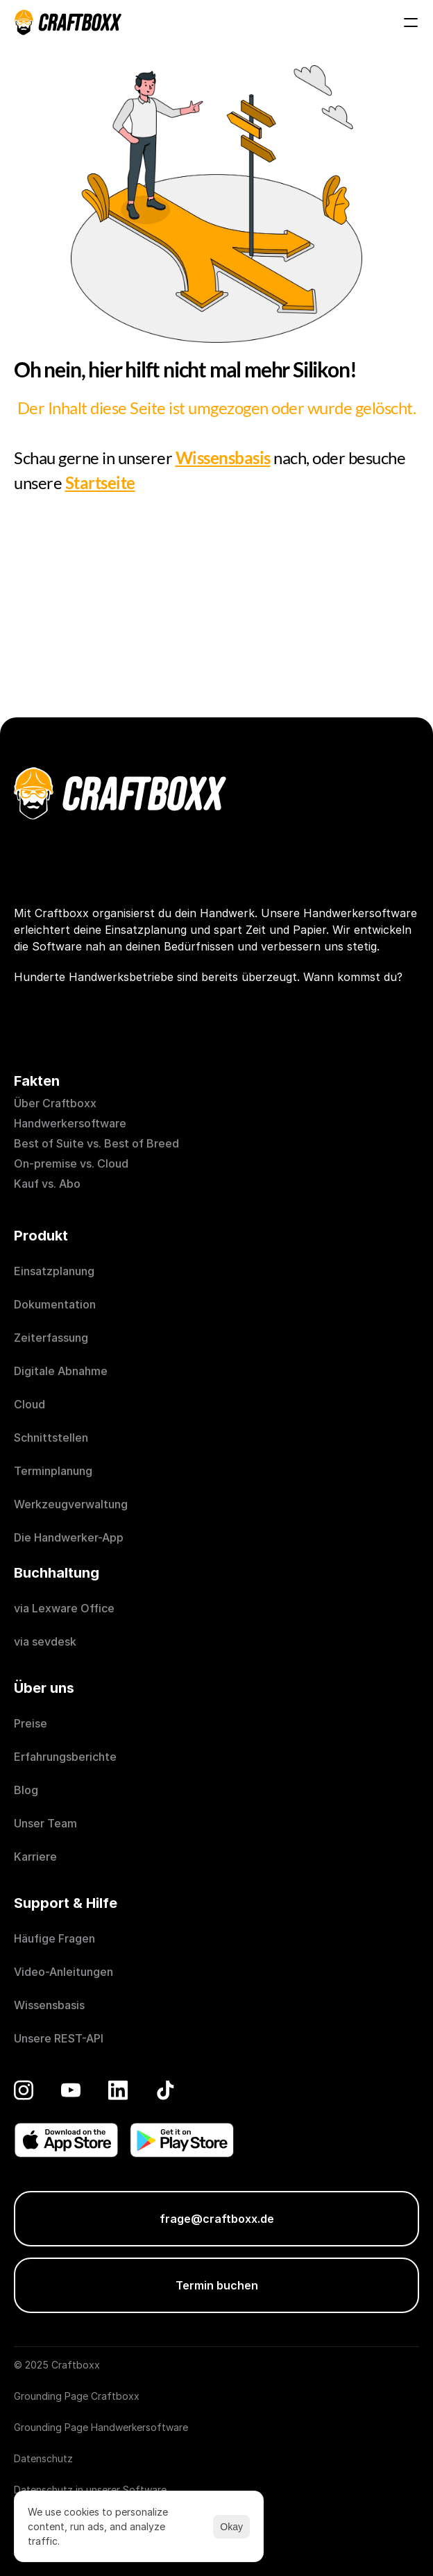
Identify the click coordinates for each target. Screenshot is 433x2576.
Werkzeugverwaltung (71, 1504)
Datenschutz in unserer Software (90, 2490)
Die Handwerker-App (69, 1537)
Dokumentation (55, 1304)
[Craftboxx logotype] (67, 22)
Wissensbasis (49, 2005)
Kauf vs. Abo (47, 1184)
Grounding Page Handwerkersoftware (101, 2427)
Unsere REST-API (58, 2038)
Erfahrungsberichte (66, 1757)
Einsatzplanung (54, 1271)
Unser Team (45, 1823)
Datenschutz (43, 2458)
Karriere (35, 1856)
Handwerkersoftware (70, 1123)
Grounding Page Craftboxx (76, 2396)
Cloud (29, 1404)
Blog (26, 1790)
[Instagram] (23, 2090)
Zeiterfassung (51, 1338)
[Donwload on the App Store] (66, 2140)
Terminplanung (53, 1471)
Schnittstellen (51, 1437)
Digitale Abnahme (61, 1371)
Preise (30, 1723)
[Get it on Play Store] (182, 2140)
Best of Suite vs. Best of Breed (96, 1143)
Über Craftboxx (55, 1103)
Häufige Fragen (54, 1938)
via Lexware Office (64, 1608)
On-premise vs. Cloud (71, 1163)
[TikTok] (165, 2090)
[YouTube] (70, 2090)
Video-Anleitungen (63, 1972)
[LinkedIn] (118, 2090)
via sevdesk (45, 1641)
